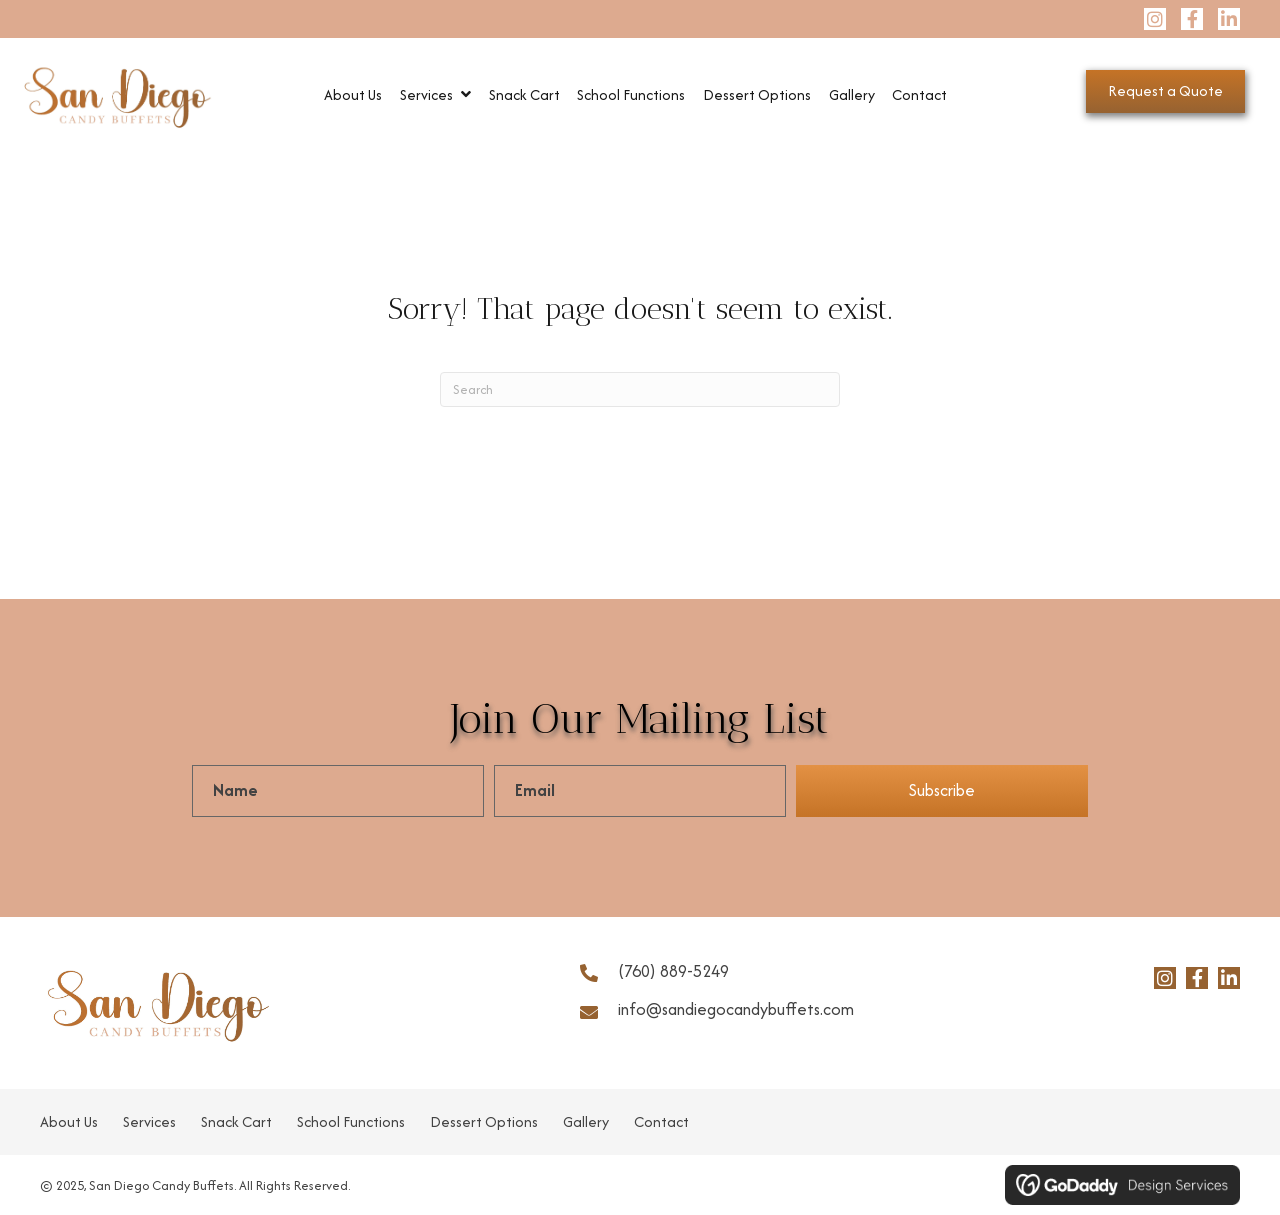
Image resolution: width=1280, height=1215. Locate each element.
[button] (1155, 19)
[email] (640, 791)
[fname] (338, 791)
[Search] (640, 389)
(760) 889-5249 (673, 971)
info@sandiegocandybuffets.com (736, 1009)
